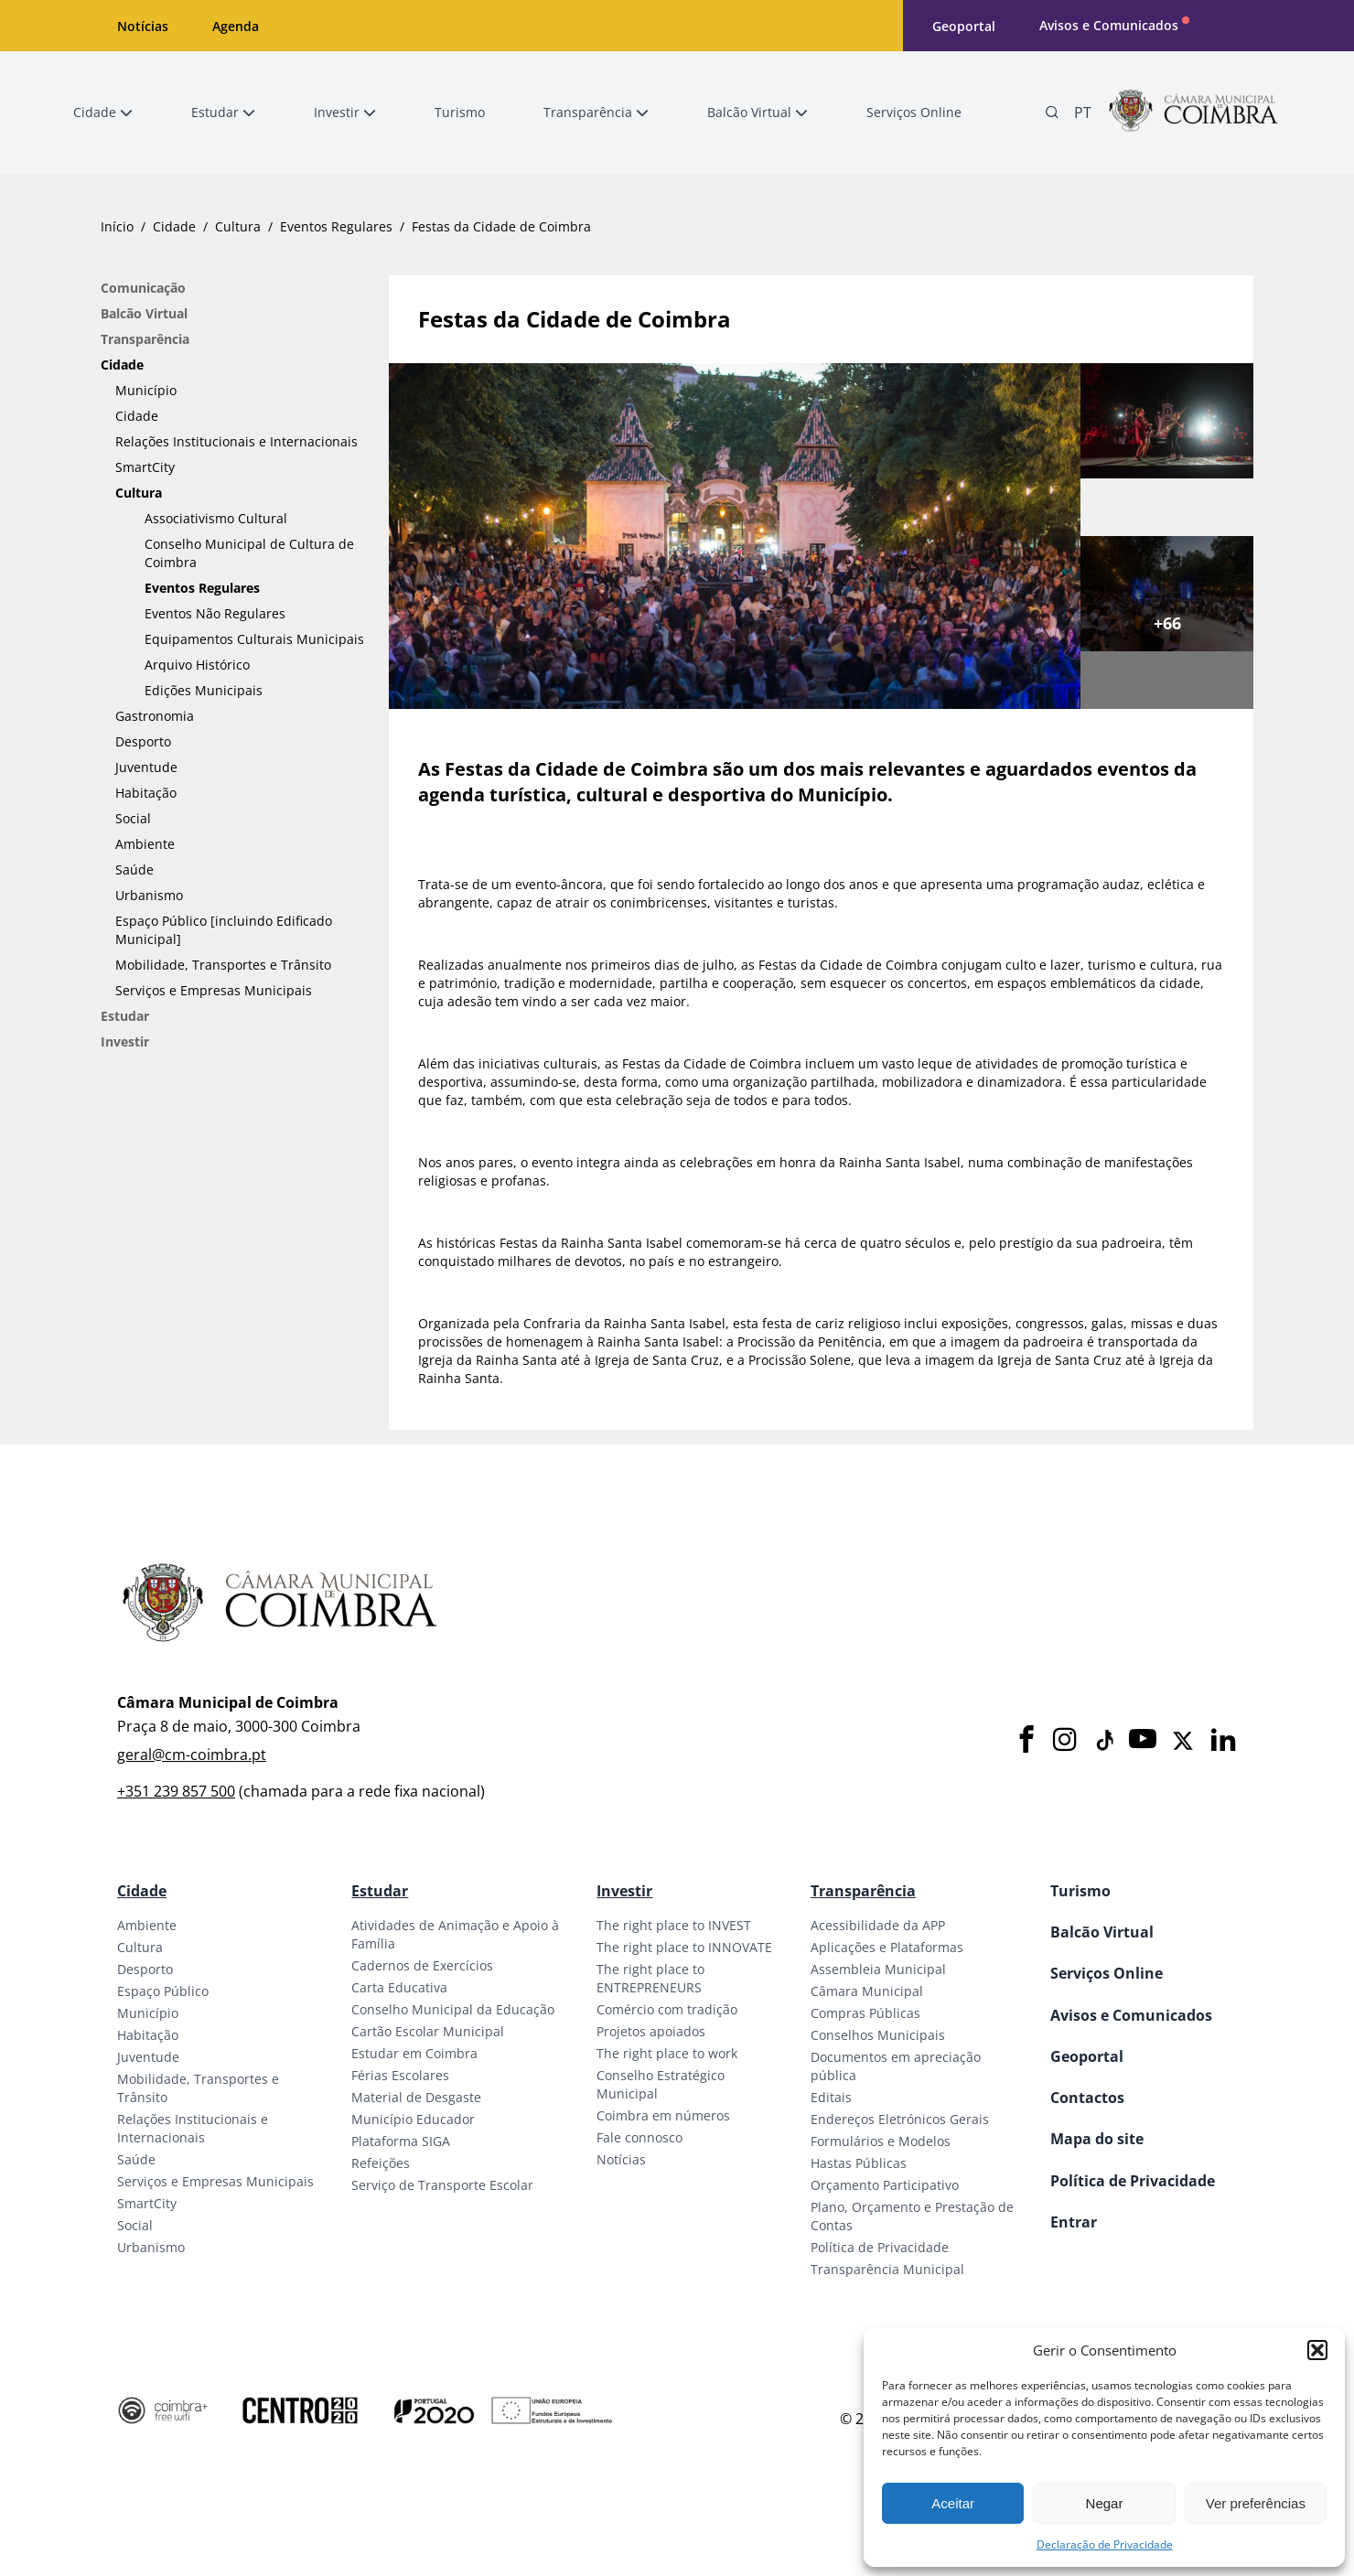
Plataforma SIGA (400, 2141)
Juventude (146, 767)
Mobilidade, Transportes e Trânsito (223, 964)
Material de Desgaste (416, 2097)
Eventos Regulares (336, 226)
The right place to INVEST (673, 1925)
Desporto (143, 741)
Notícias (142, 26)
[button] (1317, 2350)
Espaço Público (163, 1991)
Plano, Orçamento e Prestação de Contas (912, 2216)
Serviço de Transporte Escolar (442, 2185)
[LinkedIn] (1223, 1740)
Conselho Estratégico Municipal (660, 2084)
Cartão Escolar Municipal (427, 2031)
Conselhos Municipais (878, 2035)
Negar (1104, 2503)
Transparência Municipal (887, 2269)
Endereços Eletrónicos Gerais (900, 2119)
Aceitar (952, 2503)
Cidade (174, 226)
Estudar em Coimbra (414, 2053)
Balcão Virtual (144, 313)
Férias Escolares (400, 2075)
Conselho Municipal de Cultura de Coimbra (249, 553)
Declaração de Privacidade (1105, 2544)
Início (117, 226)
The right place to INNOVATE (684, 1947)
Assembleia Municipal (878, 1969)
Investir (125, 1041)
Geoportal (963, 26)
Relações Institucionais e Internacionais (236, 441)
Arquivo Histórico (197, 664)
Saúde (134, 869)
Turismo (1080, 1891)
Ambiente (145, 844)
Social (133, 818)
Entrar (1073, 2222)
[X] (1183, 1741)
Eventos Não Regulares (215, 613)
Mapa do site (1097, 2139)
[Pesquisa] (1052, 112)
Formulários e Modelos (881, 2141)
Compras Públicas (865, 2013)
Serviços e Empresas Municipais (213, 990)
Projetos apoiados (650, 2031)
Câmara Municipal (867, 1991)
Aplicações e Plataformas (887, 1947)
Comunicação (143, 287)
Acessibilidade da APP (878, 1925)
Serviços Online (1106, 1973)
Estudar (125, 1016)
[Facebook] (1026, 1740)
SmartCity (145, 467)
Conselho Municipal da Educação (452, 2009)
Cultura (238, 226)
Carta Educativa (399, 1987)
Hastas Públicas (859, 2163)
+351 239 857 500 (176, 1791)
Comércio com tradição (666, 2009)
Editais (831, 2097)
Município (146, 390)
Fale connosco (639, 2137)
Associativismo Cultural (216, 518)
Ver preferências (1256, 2503)
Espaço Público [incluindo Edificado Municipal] (223, 930)
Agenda (235, 26)
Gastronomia (154, 715)
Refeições (380, 2163)
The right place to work (666, 2053)
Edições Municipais (204, 690)
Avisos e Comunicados (1108, 25)
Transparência (145, 339)
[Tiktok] (1103, 1741)
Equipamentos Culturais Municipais (254, 639)
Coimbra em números (663, 2115)
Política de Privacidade (880, 2247)
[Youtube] (1142, 1740)
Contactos (1087, 2098)
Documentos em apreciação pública (896, 2066)
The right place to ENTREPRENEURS (650, 1978)
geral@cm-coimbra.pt (191, 1754)
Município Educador (413, 2119)
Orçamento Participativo (885, 2185)
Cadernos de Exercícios (422, 1965)
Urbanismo (149, 895)
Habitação (146, 792)
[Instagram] (1065, 1740)
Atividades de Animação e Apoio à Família (455, 1934)
